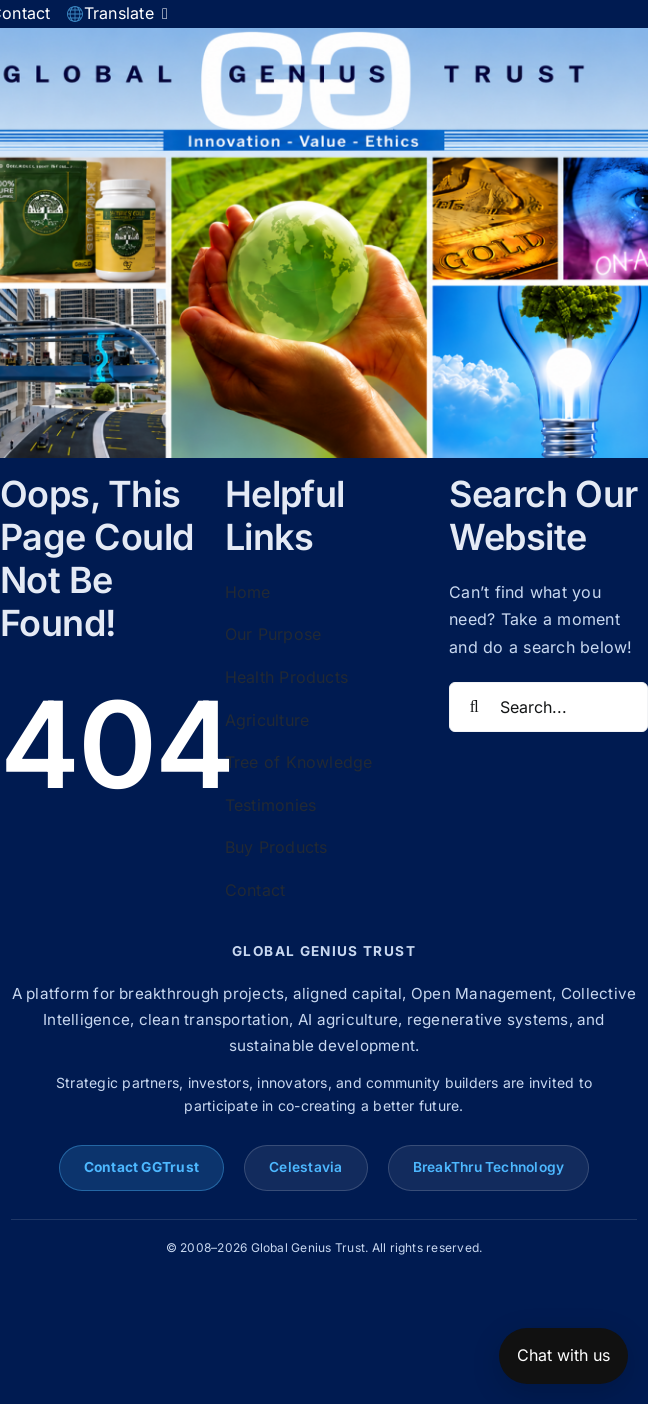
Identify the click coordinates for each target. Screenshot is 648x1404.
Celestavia (305, 1167)
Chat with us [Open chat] (563, 1355)
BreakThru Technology (489, 1167)
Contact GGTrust (142, 1167)
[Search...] (548, 707)
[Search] (474, 707)
